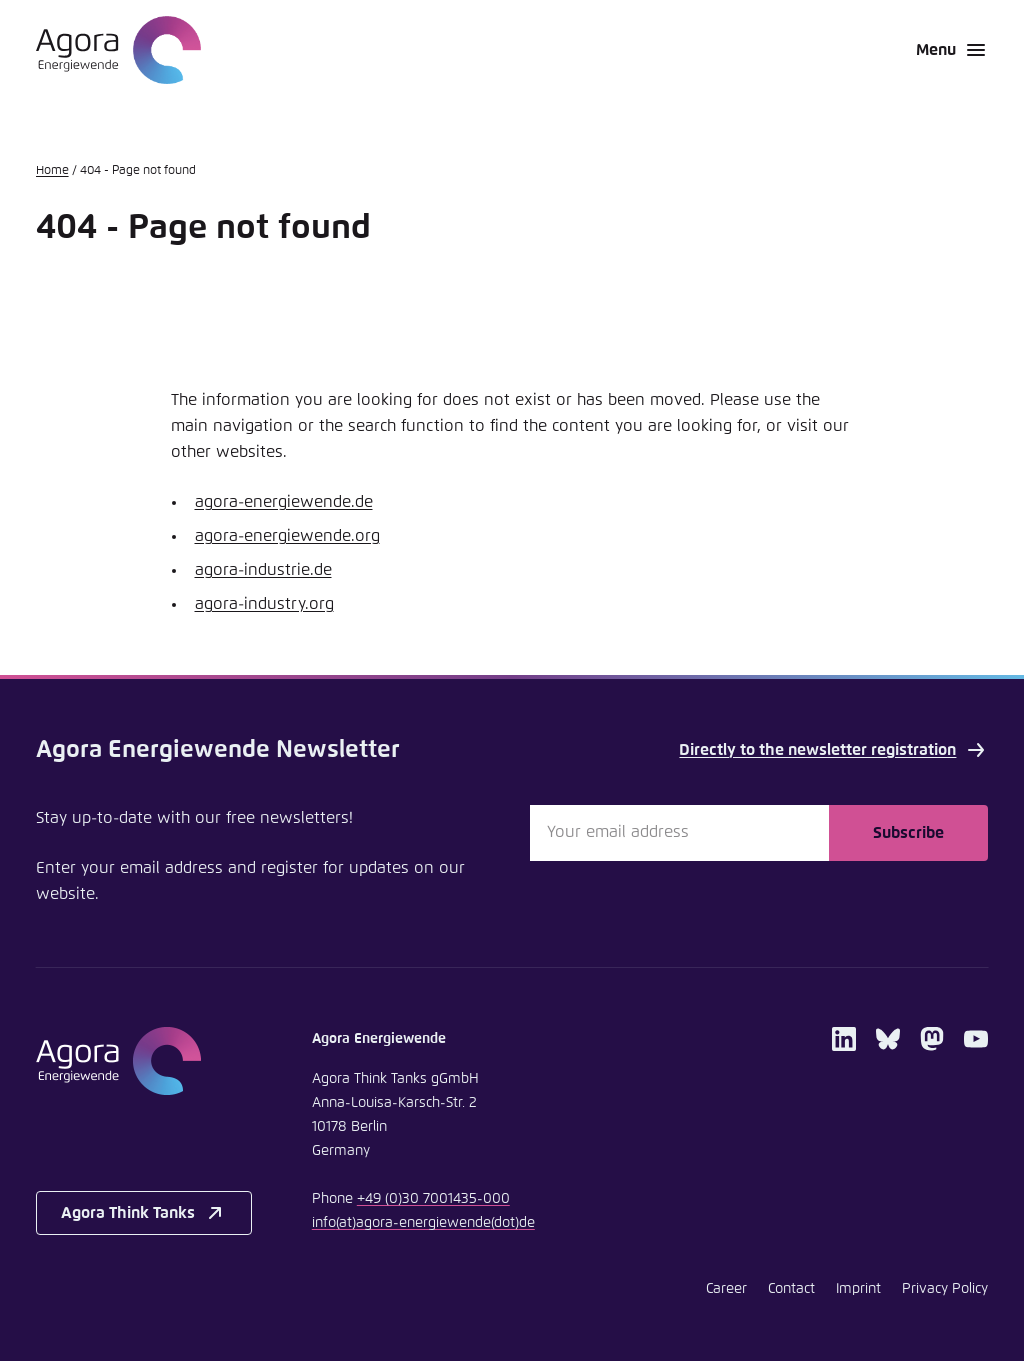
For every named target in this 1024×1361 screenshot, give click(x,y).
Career (726, 1289)
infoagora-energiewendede (423, 1223)
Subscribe (908, 833)
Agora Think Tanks (144, 1213)
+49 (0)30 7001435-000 (433, 1199)
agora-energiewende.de (284, 502)
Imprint (858, 1289)
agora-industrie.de (263, 570)
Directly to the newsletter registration (833, 750)
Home (52, 171)
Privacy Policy (945, 1289)
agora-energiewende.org (287, 536)
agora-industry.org (264, 604)
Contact (791, 1289)
